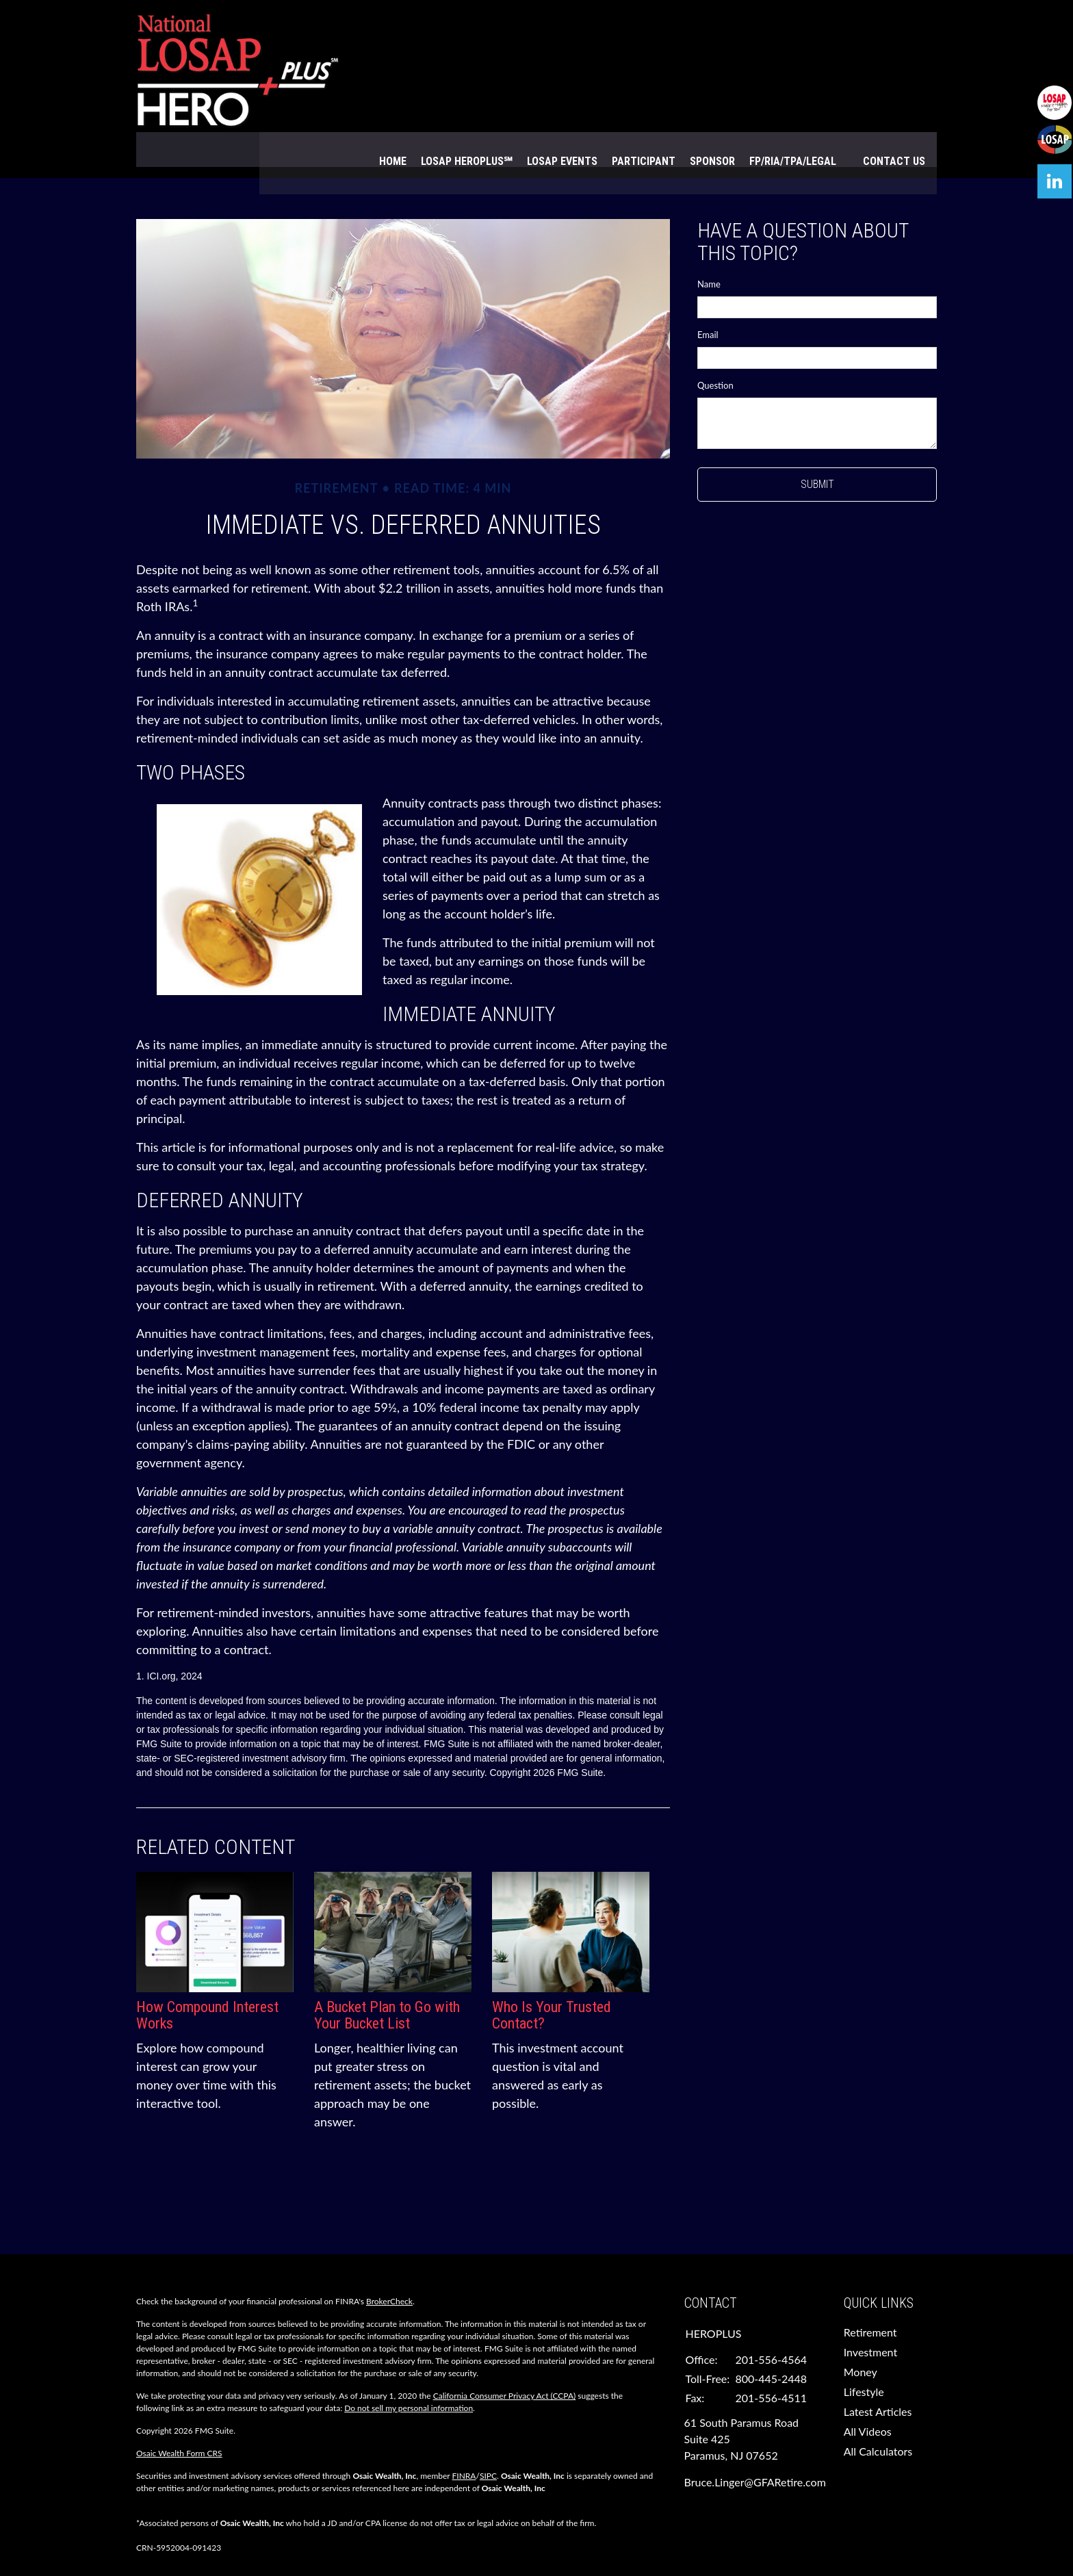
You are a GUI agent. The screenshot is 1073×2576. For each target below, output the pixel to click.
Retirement (870, 2297)
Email (708, 300)
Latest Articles (878, 2377)
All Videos (868, 2397)
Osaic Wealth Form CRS (179, 2419)
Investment (870, 2317)
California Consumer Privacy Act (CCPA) (504, 2361)
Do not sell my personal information (408, 2374)
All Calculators (878, 2416)
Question (715, 351)
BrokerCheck (389, 2267)
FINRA (464, 2441)
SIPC (488, 2441)
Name (709, 249)
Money (860, 2337)
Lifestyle (864, 2357)
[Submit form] (817, 450)
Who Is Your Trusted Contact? (551, 1980)
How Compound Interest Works (207, 1980)
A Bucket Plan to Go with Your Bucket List (387, 1980)
